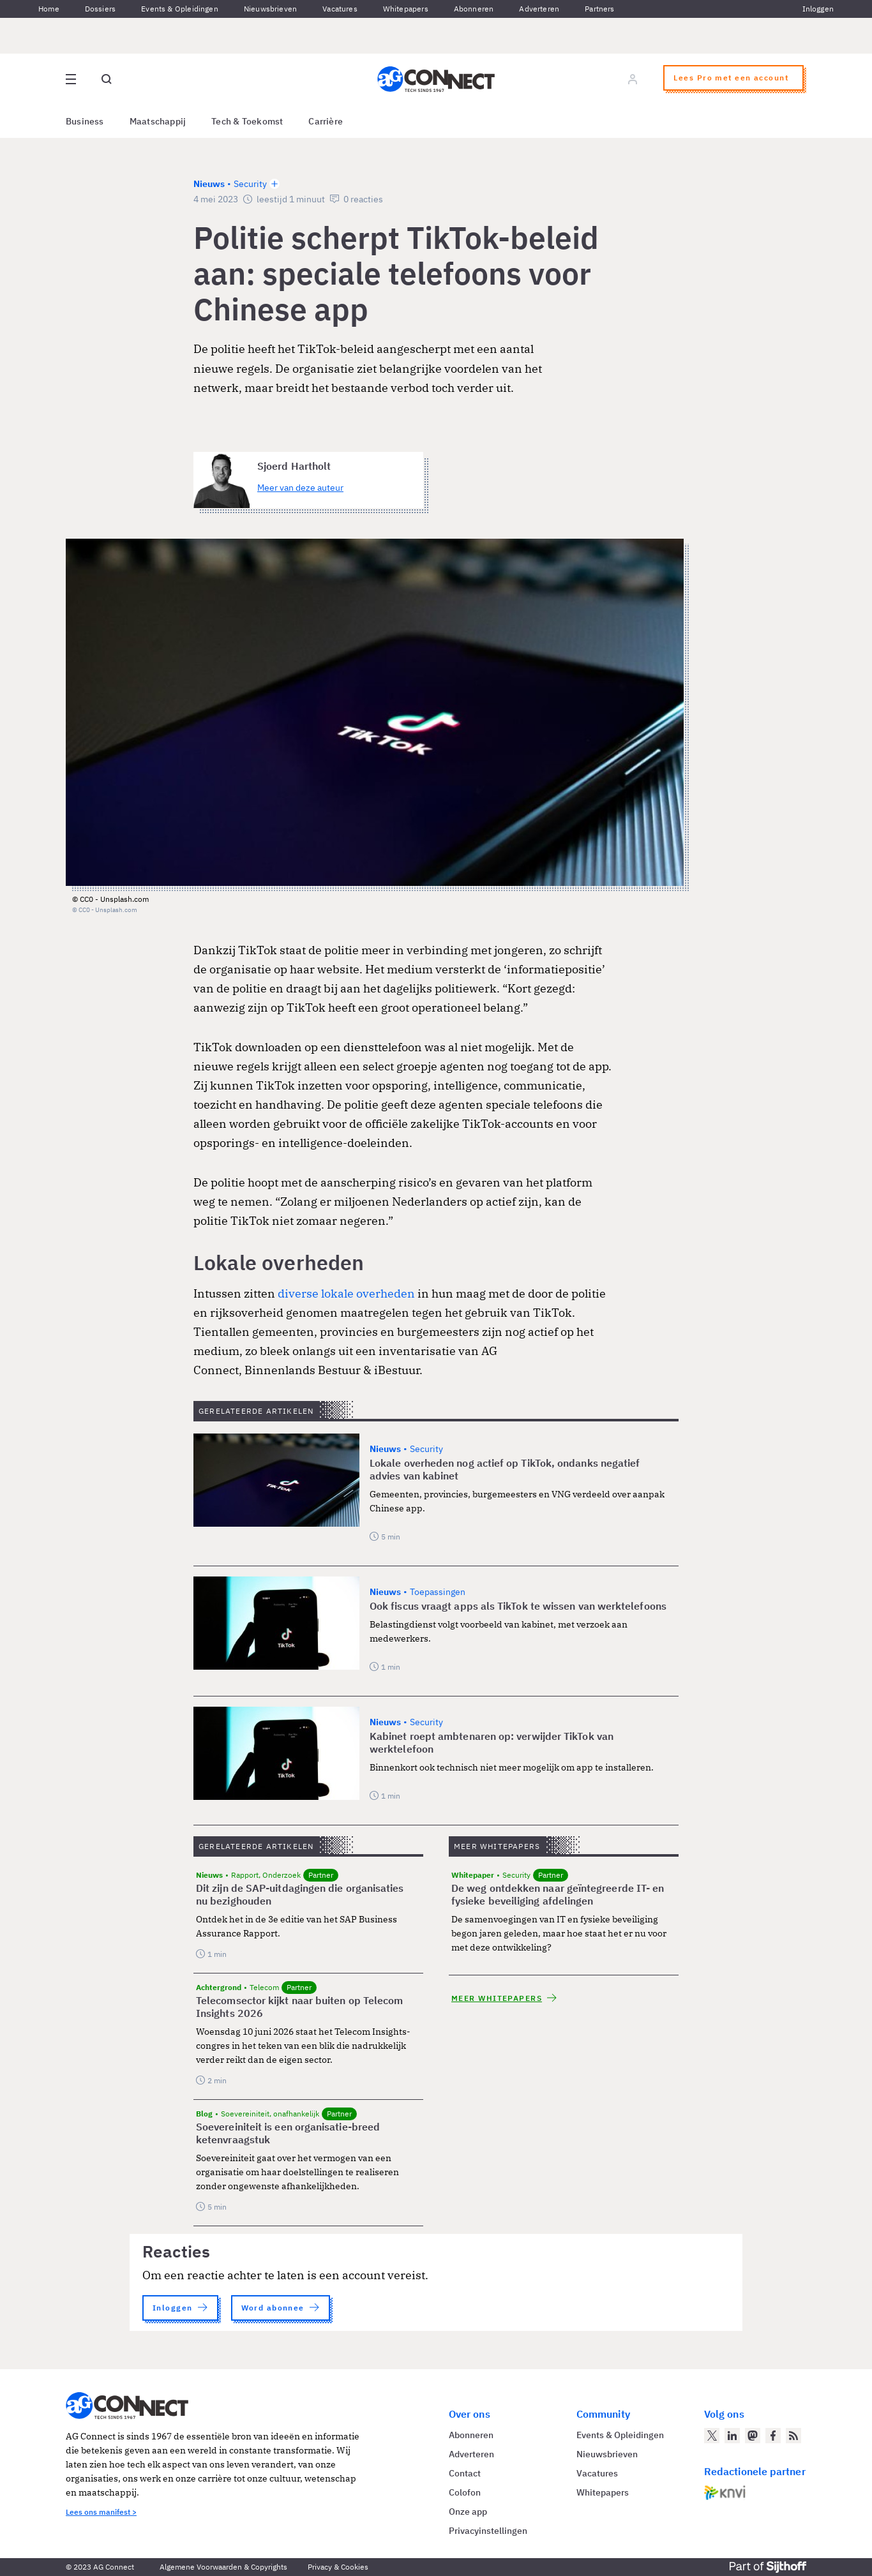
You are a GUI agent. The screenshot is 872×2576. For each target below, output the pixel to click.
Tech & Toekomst (247, 121)
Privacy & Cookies (338, 2567)
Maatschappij (158, 121)
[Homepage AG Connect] (436, 79)
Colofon (465, 2492)
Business (85, 121)
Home (48, 8)
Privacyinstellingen (488, 2530)
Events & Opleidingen (179, 8)
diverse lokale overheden (346, 1293)
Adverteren (539, 8)
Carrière (325, 121)
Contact (465, 2473)
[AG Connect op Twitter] (711, 2435)
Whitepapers (405, 8)
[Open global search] (106, 79)
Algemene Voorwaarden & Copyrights (223, 2567)
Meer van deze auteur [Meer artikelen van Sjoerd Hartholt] (300, 487)
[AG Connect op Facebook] (773, 2435)
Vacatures (339, 8)
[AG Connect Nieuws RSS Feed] (793, 2435)
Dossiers (100, 8)
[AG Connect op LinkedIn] (732, 2435)
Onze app (468, 2511)
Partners (599, 8)
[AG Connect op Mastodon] (752, 2435)
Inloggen (818, 8)
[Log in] (633, 79)
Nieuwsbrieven (270, 8)
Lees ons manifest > (101, 2512)
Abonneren (474, 8)
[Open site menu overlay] (71, 79)
